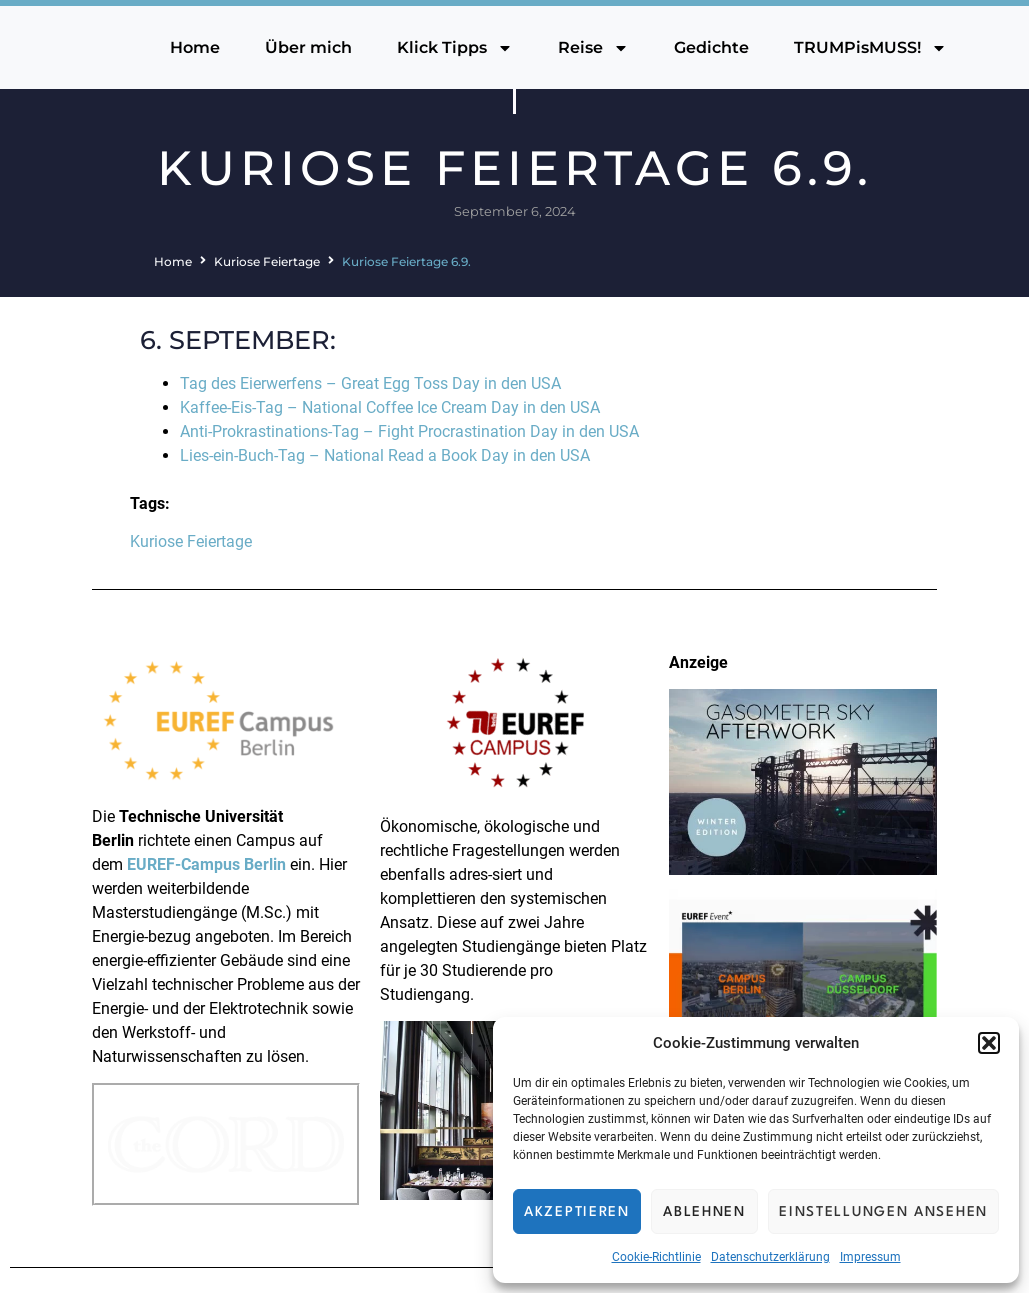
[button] (989, 1043)
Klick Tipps (455, 48)
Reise (593, 48)
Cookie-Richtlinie (656, 1257)
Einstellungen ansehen (883, 1212)
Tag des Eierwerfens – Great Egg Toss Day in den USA (370, 383)
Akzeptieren (577, 1212)
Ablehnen (704, 1212)
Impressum (870, 1257)
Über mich (308, 47)
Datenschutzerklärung (770, 1257)
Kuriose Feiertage (267, 261)
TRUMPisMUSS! (870, 48)
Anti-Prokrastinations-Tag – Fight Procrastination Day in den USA (409, 431)
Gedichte (711, 47)
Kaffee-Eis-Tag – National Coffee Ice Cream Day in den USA (390, 407)
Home (195, 47)
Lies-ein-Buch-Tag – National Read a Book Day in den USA (385, 455)
